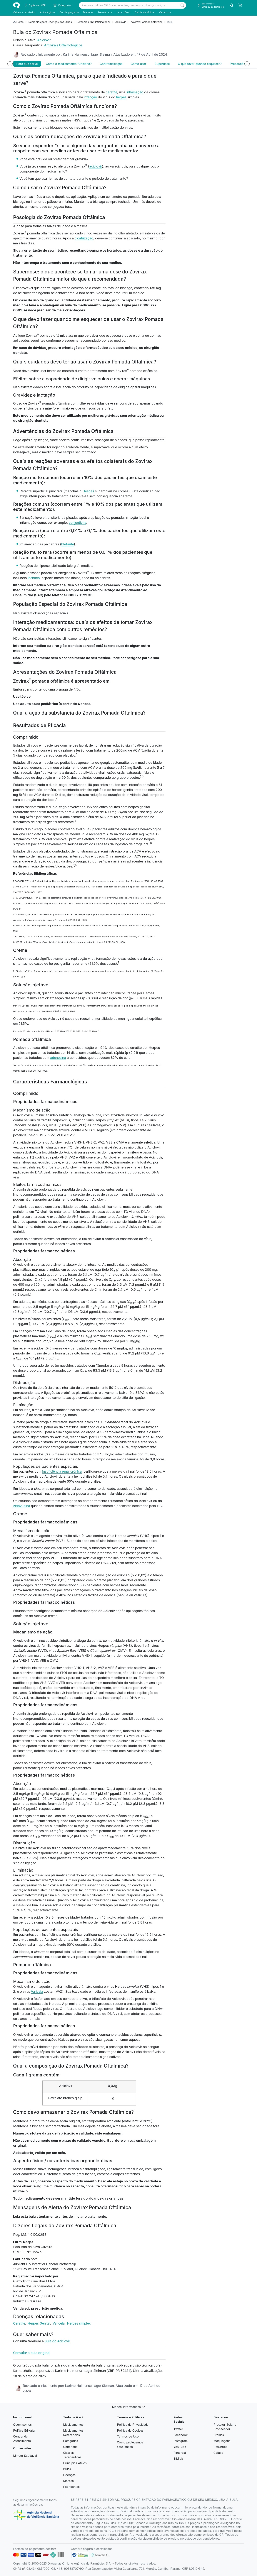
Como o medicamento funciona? (69, 64)
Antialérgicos (47, 12)
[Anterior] (10, 63)
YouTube (179, 2447)
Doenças (69, 2475)
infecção (90, 97)
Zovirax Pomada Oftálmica (147, 21)
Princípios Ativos (75, 2463)
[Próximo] (247, 63)
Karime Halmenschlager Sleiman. (88, 54)
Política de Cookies (130, 2430)
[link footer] (80, 2555)
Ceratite (19, 2323)
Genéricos (165, 12)
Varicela (37, 1991)
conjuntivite (77, 523)
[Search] (182, 5)
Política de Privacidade (132, 2424)
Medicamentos (73, 2424)
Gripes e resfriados (24, 12)
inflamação (134, 92)
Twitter (178, 2429)
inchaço (34, 578)
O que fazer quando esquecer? (200, 64)
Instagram (180, 2441)
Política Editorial (24, 2430)
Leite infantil (123, 12)
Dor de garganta (69, 12)
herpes (121, 97)
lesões (89, 491)
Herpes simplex (79, 2323)
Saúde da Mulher (145, 12)
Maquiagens (221, 2441)
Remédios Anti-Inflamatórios (94, 21)
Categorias (70, 2441)
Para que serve (27, 64)
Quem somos (22, 2424)
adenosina (58, 1058)
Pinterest (179, 2453)
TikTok (178, 2458)
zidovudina (21, 1506)
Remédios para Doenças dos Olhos (50, 21)
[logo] (16, 5)
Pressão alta (105, 12)
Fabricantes (71, 2487)
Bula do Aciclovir (57, 2341)
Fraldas (218, 2435)
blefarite (67, 544)
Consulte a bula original (31, 2352)
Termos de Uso (128, 2436)
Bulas (67, 2469)
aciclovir (95, 166)
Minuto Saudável (25, 2455)
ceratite (111, 92)
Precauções (238, 64)
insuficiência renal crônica (62, 1471)
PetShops (220, 2447)
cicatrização (84, 238)
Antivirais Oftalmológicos (63, 45)
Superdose (162, 64)
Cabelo (218, 2453)
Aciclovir (120, 21)
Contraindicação (111, 64)
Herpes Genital (39, 2323)
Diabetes (88, 12)
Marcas (68, 2481)
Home (20, 21)
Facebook (180, 2435)
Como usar (138, 64)
